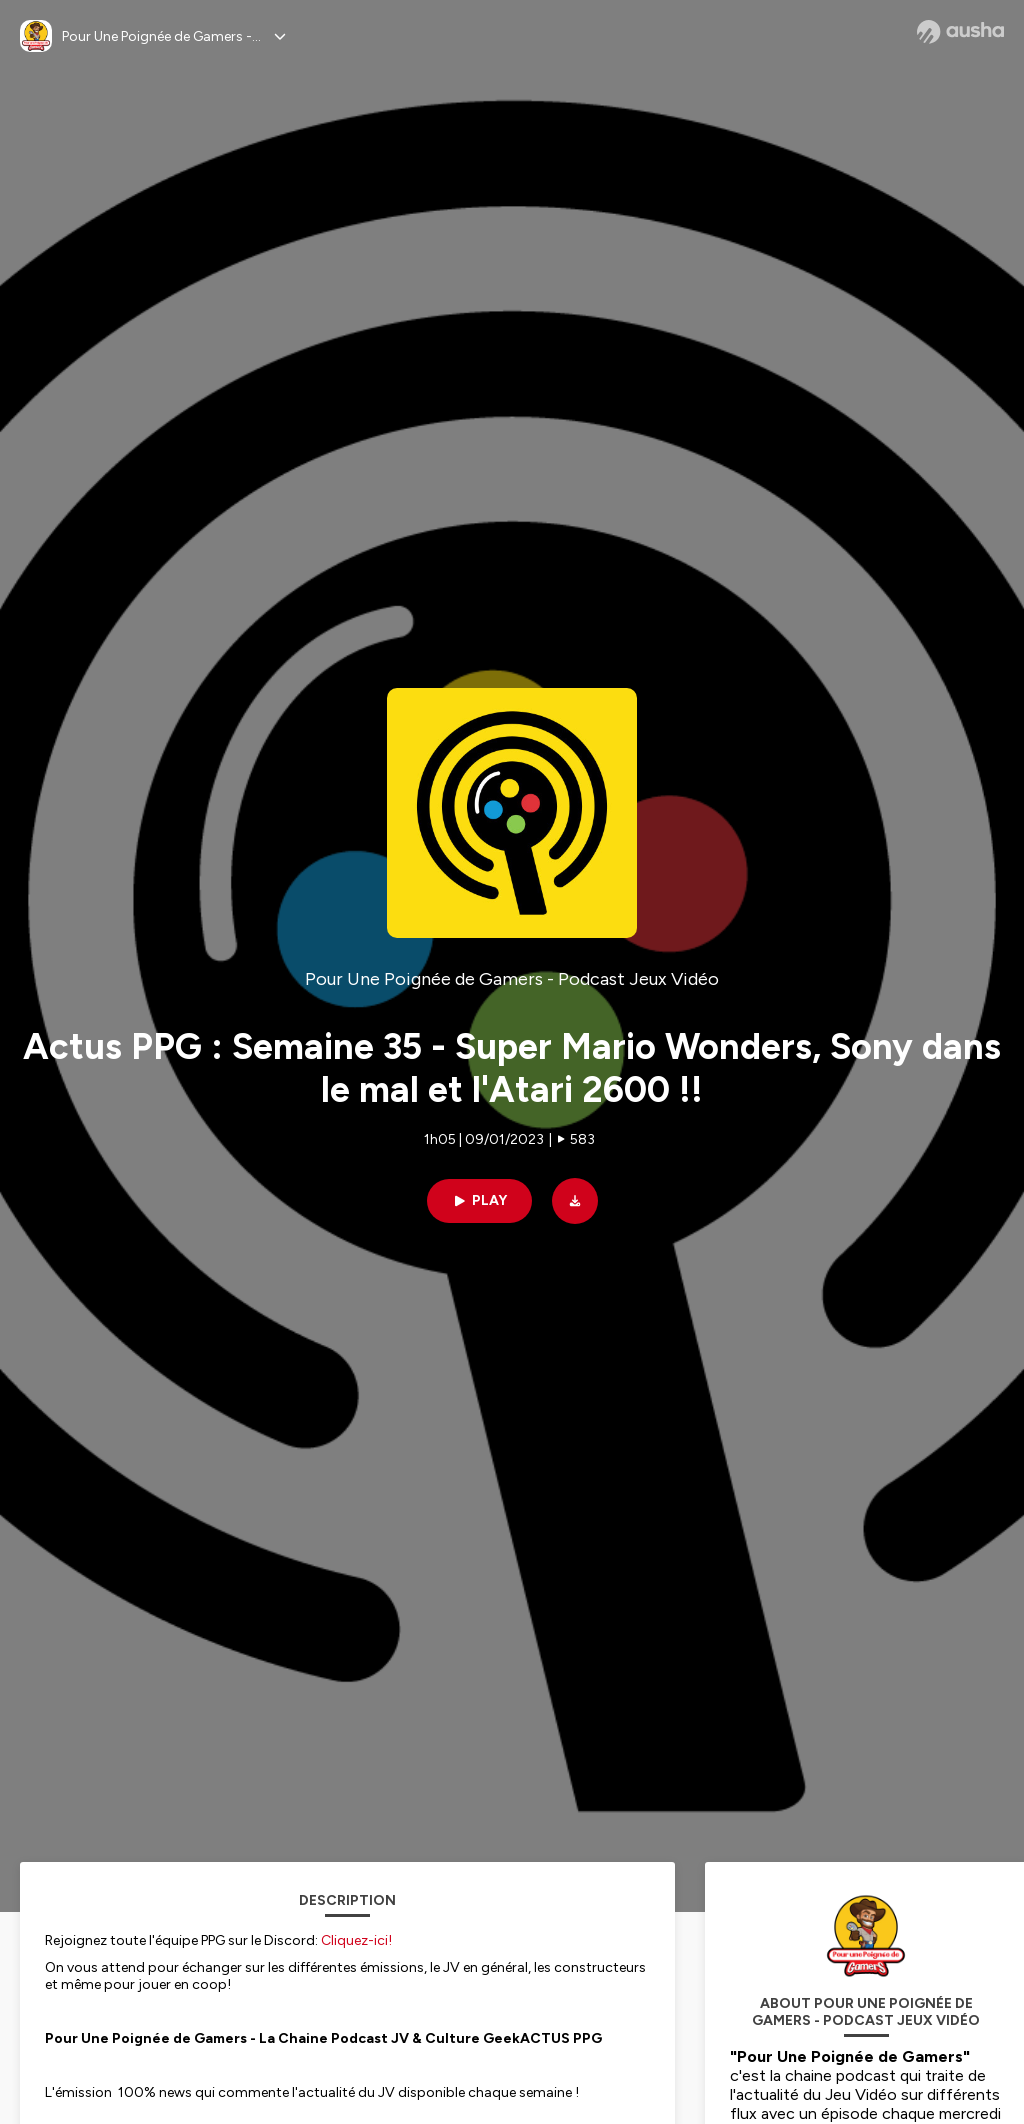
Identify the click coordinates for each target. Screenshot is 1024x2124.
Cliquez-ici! (356, 1940)
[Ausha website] (960, 32)
